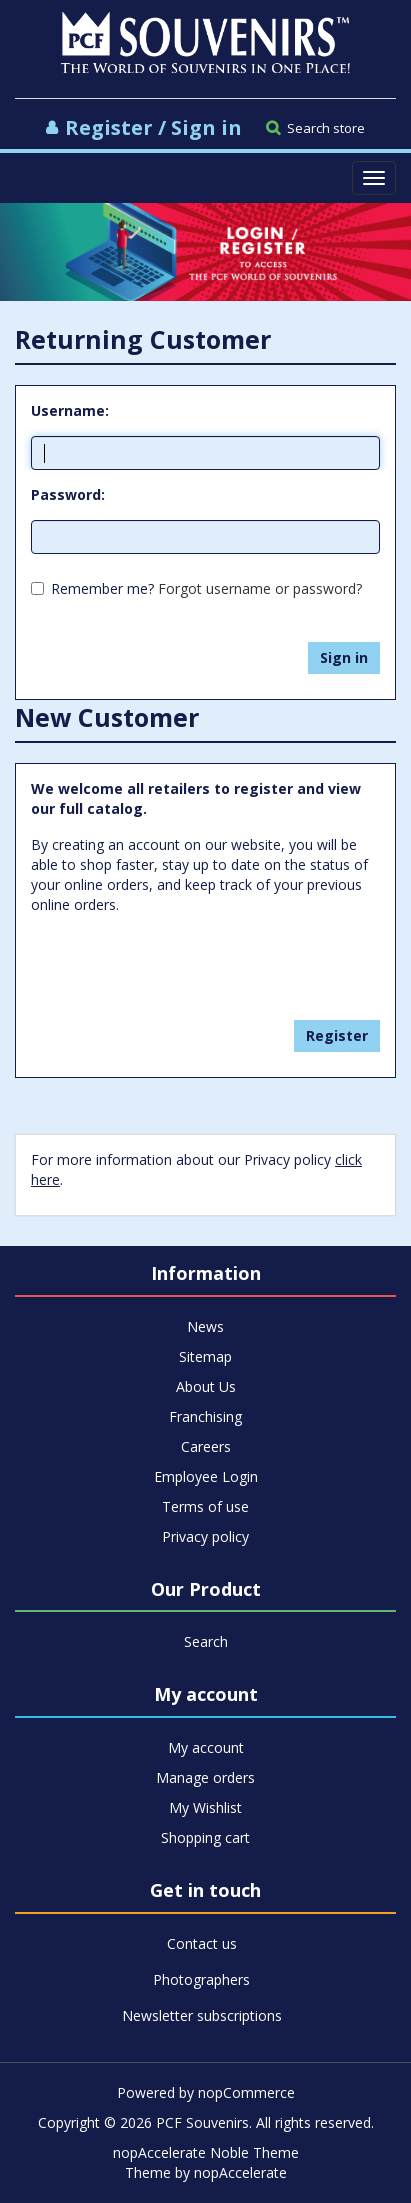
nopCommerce (246, 2092)
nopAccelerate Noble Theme (206, 2152)
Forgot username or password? (260, 588)
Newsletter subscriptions (202, 2015)
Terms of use (205, 1506)
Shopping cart (205, 1837)
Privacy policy (205, 1536)
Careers (206, 1446)
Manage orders (205, 1777)
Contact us (202, 1943)
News (205, 1326)
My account (206, 1747)
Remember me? (102, 588)
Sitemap (205, 1356)
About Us (206, 1386)
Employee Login (206, 1476)
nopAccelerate (240, 2172)
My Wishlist (205, 1807)
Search (206, 1641)
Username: (70, 410)
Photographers (201, 1979)
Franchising (205, 1416)
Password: (68, 494)
